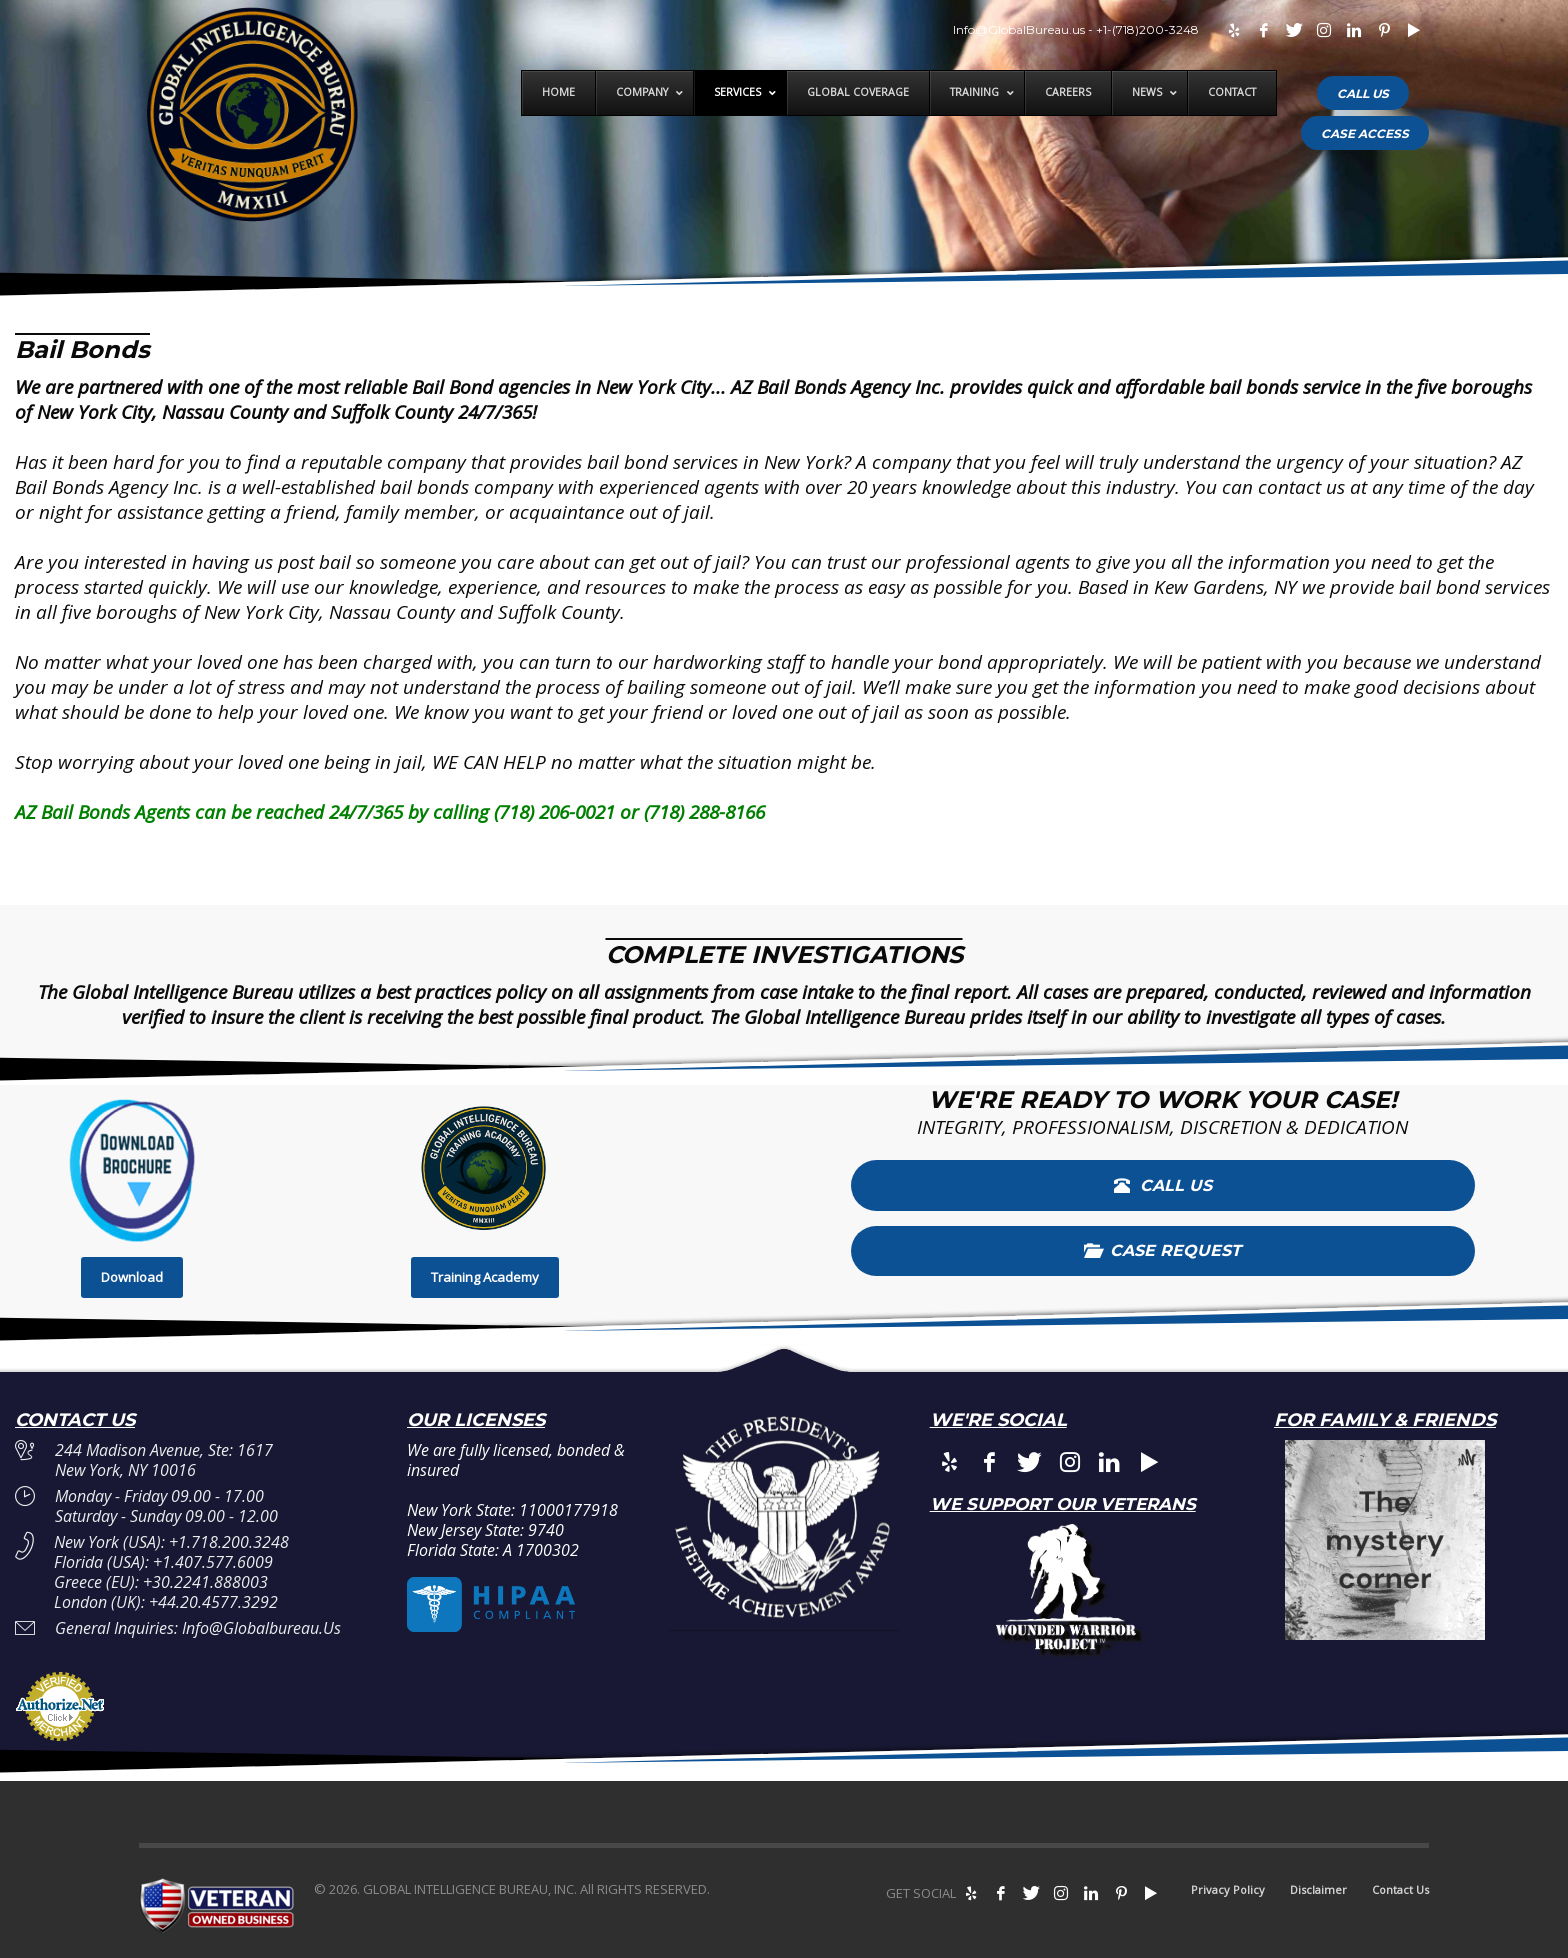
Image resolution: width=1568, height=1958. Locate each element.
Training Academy (485, 1277)
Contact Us (1400, 1889)
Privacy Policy (1228, 1889)
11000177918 (568, 1510)
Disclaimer (1318, 1889)
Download (132, 1277)
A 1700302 (541, 1550)
